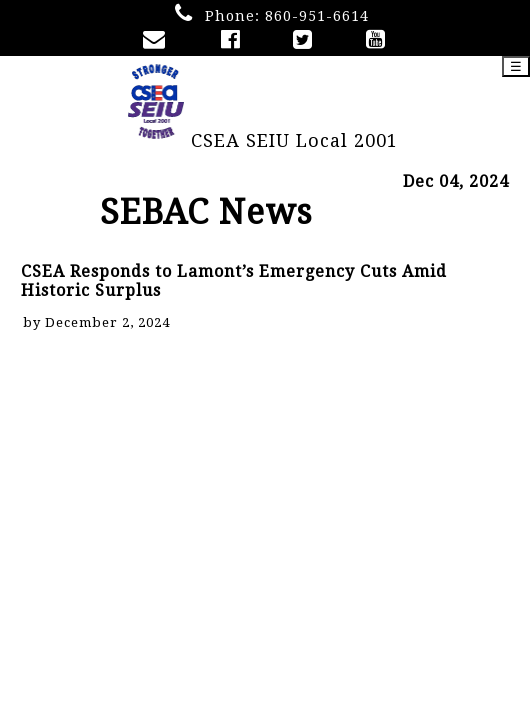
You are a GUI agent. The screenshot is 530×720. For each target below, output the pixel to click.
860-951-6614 (317, 16)
